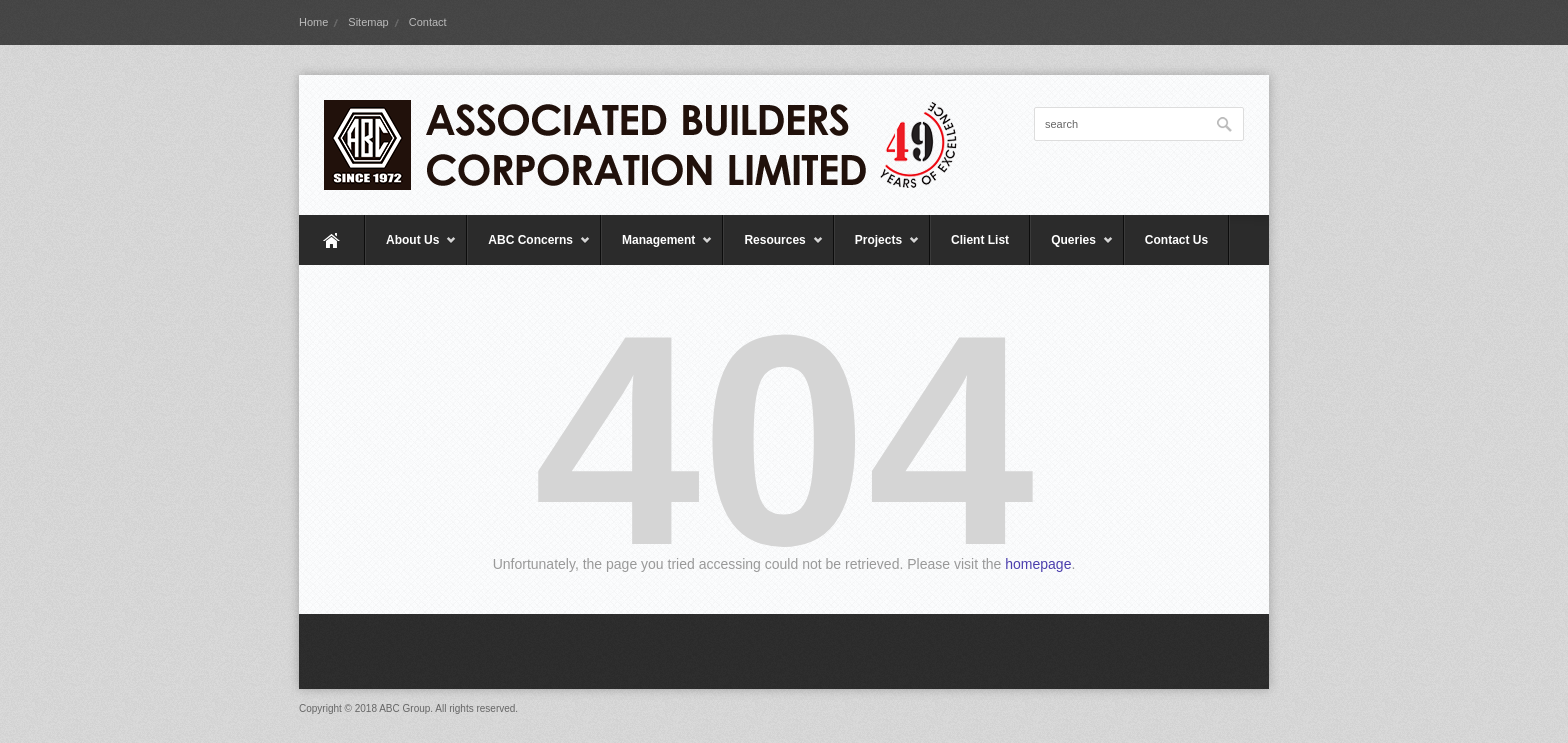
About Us (411, 249)
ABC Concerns (529, 249)
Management (657, 249)
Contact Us (1176, 240)
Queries (1072, 249)
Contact (428, 22)
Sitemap (368, 22)
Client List (980, 240)
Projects (877, 249)
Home (313, 22)
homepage (1038, 564)
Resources (773, 249)
